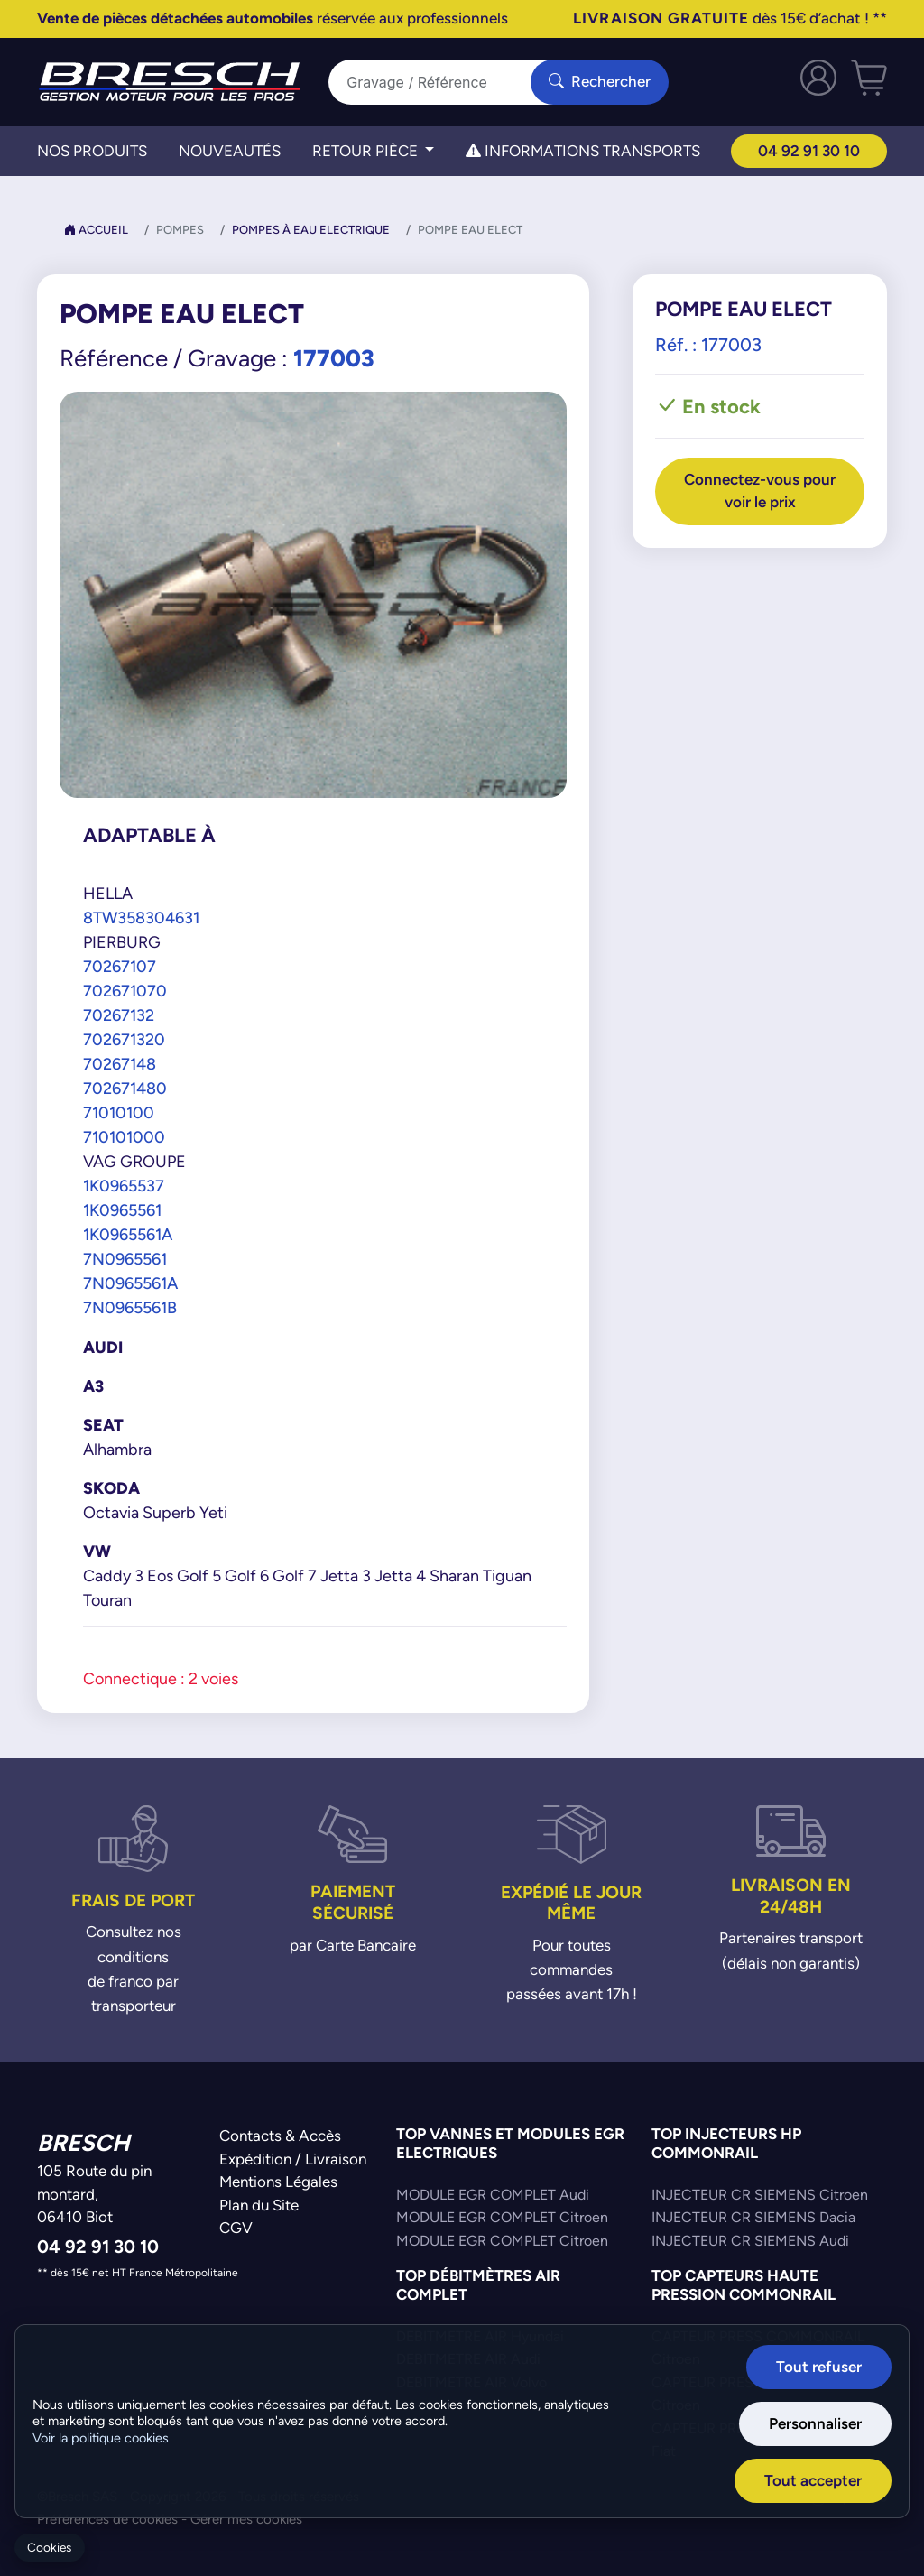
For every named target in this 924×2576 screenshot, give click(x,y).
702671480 (125, 1088)
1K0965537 (123, 1185)
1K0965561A (127, 1234)
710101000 (124, 1136)
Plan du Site (259, 2205)
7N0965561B (130, 1307)
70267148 (119, 1063)
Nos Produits (92, 151)
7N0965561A (130, 1283)
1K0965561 (122, 1209)
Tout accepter (815, 2480)
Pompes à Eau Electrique (311, 229)
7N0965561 (125, 1258)
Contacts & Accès (280, 2136)
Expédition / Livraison (292, 2159)
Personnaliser (818, 2423)
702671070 (125, 990)
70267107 (119, 966)
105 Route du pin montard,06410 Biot (94, 2194)
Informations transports (583, 151)
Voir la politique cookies (100, 2439)
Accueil (96, 229)
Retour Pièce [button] (366, 151)
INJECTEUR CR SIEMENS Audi (750, 2240)
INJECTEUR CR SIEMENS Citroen (759, 2194)
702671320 (124, 1039)
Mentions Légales (278, 2182)
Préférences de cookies (107, 2518)
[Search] (440, 82)
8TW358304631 (141, 917)
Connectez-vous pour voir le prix (760, 491)
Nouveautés (230, 151)
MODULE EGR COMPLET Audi (492, 2194)
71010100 (118, 1112)
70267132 (118, 1014)
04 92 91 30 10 (809, 151)
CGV (236, 2228)
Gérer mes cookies (246, 2518)
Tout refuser (821, 2367)
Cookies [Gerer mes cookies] (49, 2547)
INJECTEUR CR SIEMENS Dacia (753, 2217)
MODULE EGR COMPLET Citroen (502, 2217)
